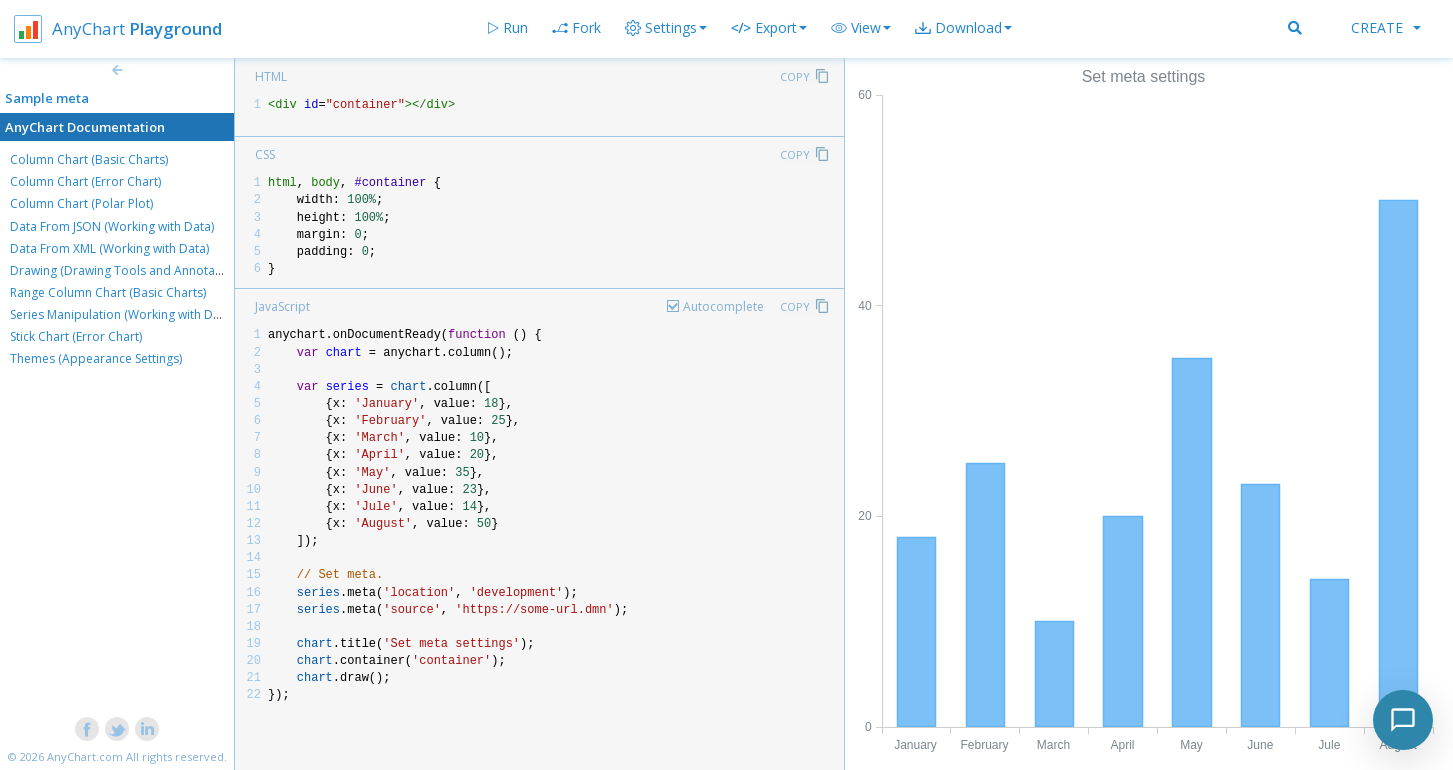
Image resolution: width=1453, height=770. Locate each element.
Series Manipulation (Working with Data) (122, 314)
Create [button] (1386, 27)
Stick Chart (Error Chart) (76, 336)
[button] (861, 28)
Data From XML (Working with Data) (109, 248)
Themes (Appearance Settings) (96, 358)
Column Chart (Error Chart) (85, 181)
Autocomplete (723, 306)
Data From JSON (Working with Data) (112, 226)
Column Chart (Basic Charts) (89, 159)
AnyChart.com (85, 756)
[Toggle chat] (1403, 720)
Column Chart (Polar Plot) (81, 203)
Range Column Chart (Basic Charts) (108, 292)
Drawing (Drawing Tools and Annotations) (128, 270)
